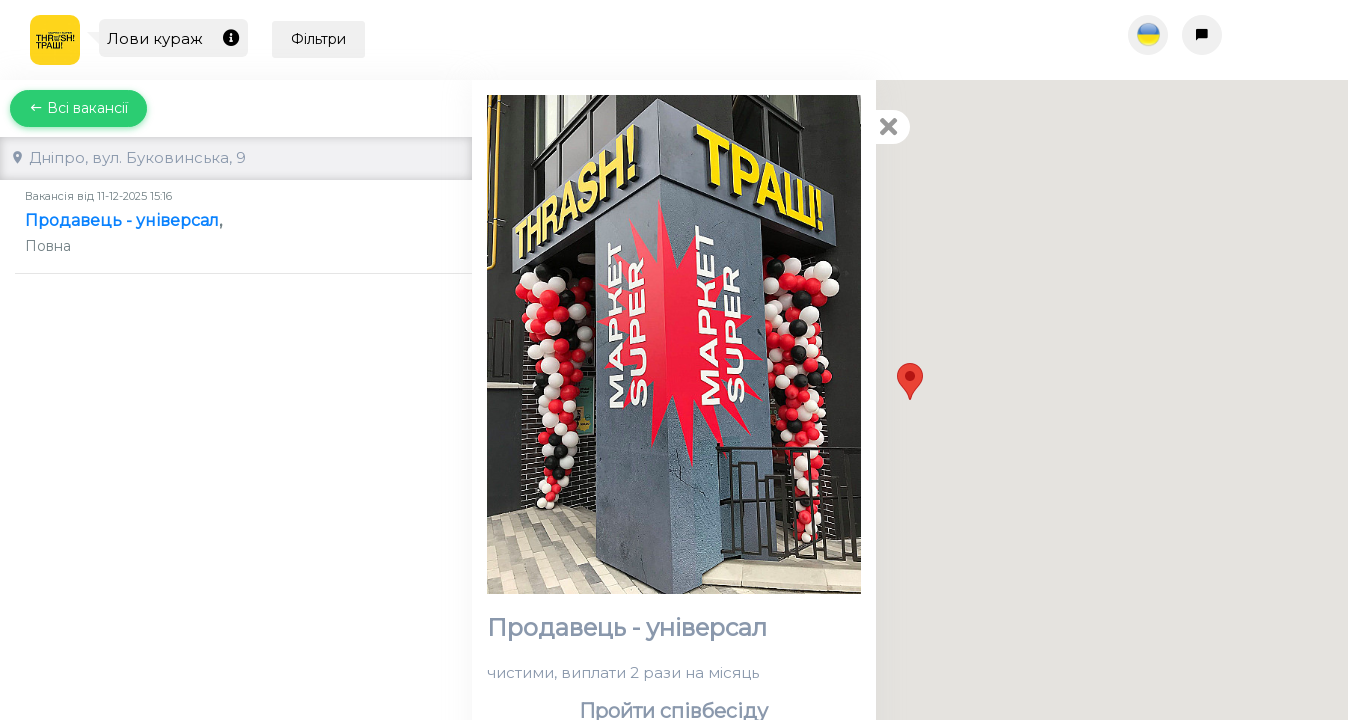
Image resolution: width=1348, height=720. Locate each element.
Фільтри (318, 39)
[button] (910, 381)
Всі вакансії (78, 108)
